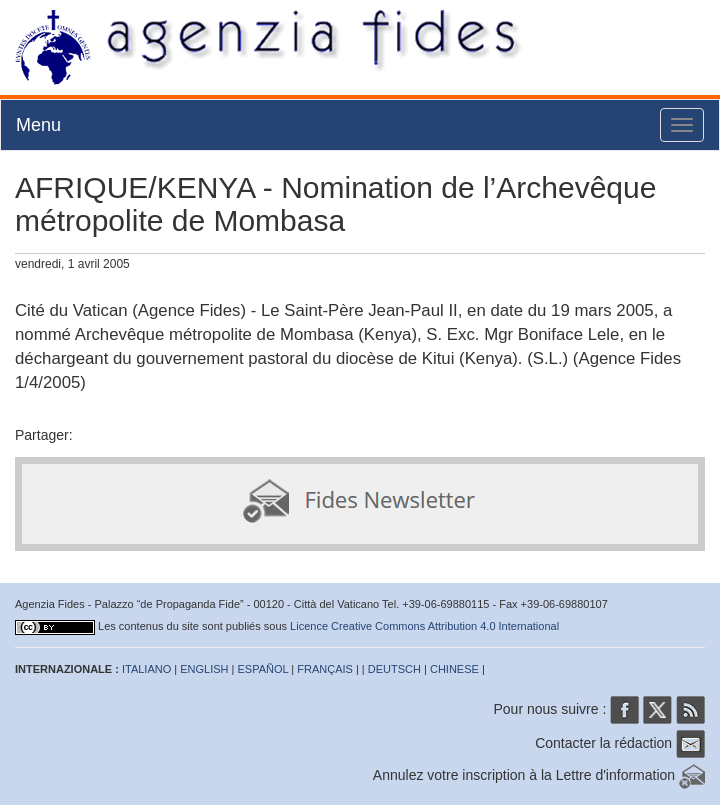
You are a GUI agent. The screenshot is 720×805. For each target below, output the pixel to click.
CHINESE (454, 669)
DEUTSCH (394, 669)
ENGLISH (204, 669)
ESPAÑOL (263, 669)
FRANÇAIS (325, 669)
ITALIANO (146, 669)
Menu (38, 125)
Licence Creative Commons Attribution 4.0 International (424, 626)
